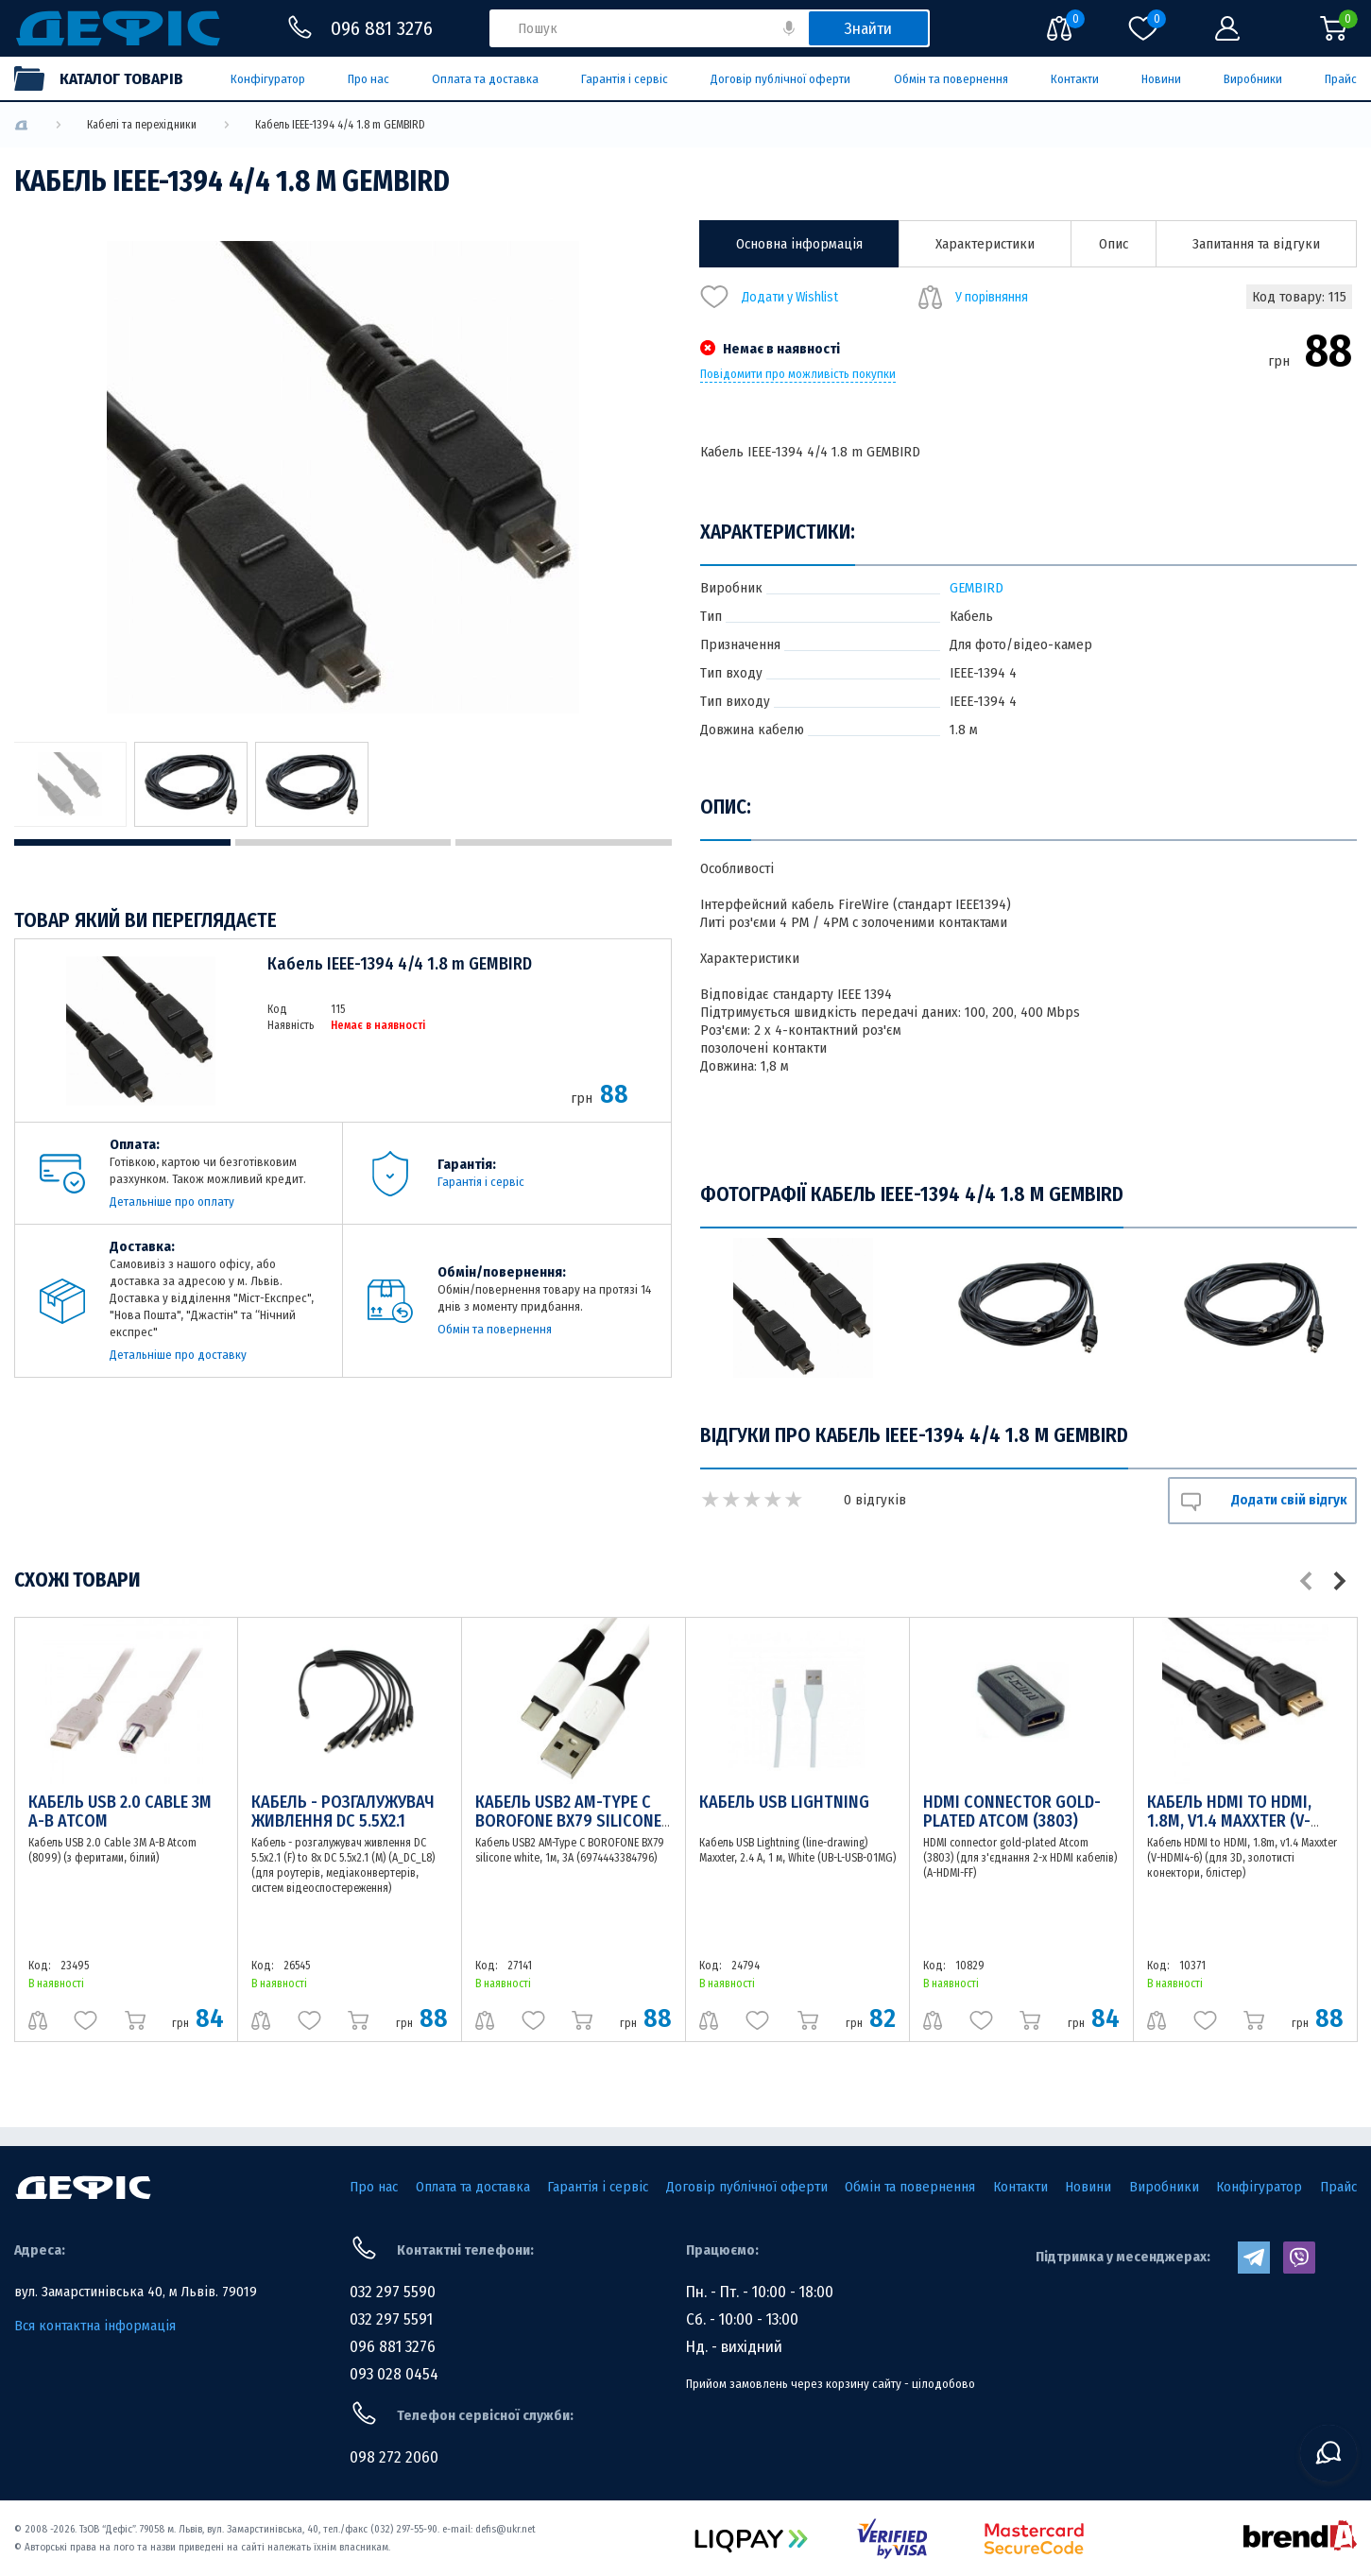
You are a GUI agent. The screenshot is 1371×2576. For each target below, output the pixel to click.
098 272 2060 (394, 2457)
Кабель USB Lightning (784, 1802)
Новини (1161, 79)
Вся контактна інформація (95, 2325)
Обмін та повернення (951, 79)
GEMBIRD (976, 587)
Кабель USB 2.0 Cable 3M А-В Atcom (120, 1811)
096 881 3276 (393, 2347)
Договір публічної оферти (780, 79)
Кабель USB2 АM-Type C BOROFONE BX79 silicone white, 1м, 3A (568, 1821)
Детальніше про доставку (178, 1355)
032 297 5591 (391, 2319)
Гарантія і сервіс (624, 79)
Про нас (368, 79)
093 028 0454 (394, 2374)
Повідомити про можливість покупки (798, 374)
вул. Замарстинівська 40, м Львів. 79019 (135, 2291)
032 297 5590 (393, 2292)
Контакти (1075, 79)
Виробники (1253, 79)
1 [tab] (122, 842)
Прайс (1341, 79)
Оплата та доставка (485, 79)
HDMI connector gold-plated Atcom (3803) (1012, 1811)
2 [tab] (343, 842)
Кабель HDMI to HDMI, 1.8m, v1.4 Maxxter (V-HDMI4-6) (1229, 1821)
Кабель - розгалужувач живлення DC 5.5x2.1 (343, 1811)
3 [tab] (563, 842)
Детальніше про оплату (172, 1201)
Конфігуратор (268, 79)
